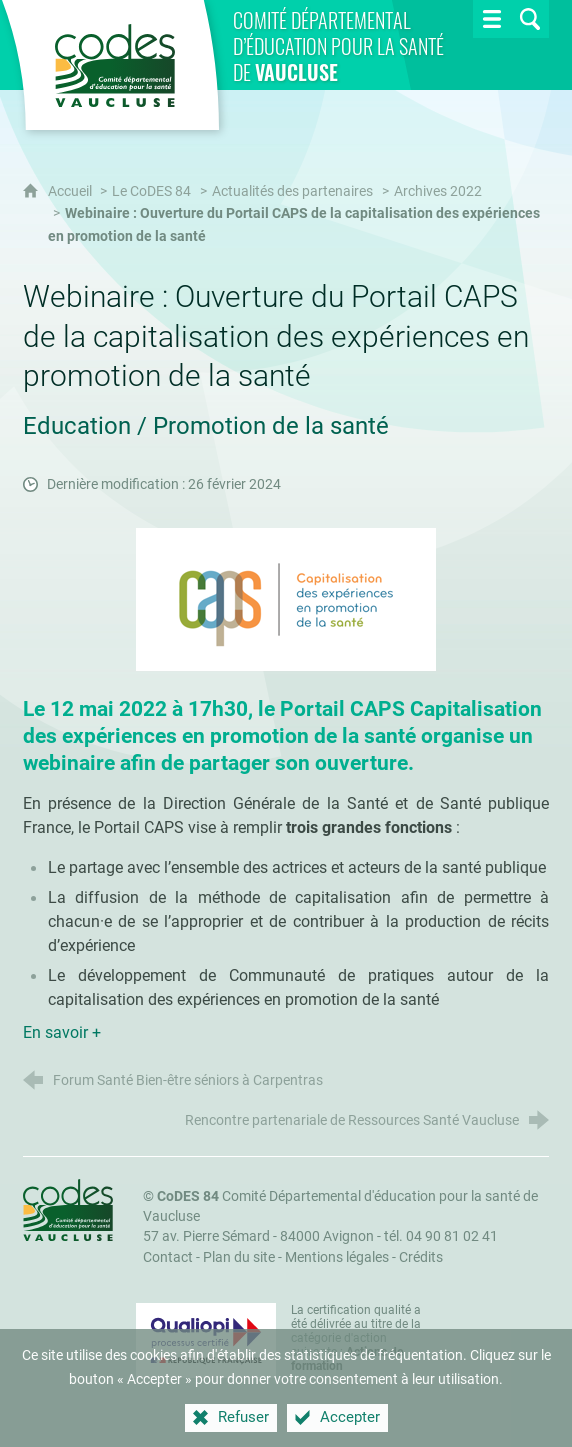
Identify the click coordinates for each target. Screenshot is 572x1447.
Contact (168, 1257)
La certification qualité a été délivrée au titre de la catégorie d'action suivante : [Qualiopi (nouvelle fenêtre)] (356, 1338)
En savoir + (62, 1032)
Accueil (71, 191)
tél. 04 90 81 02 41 (441, 1236)
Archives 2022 (438, 191)
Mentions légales (337, 1257)
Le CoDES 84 (151, 191)
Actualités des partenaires (292, 191)
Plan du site (239, 1257)
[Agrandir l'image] (286, 597)
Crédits (421, 1257)
